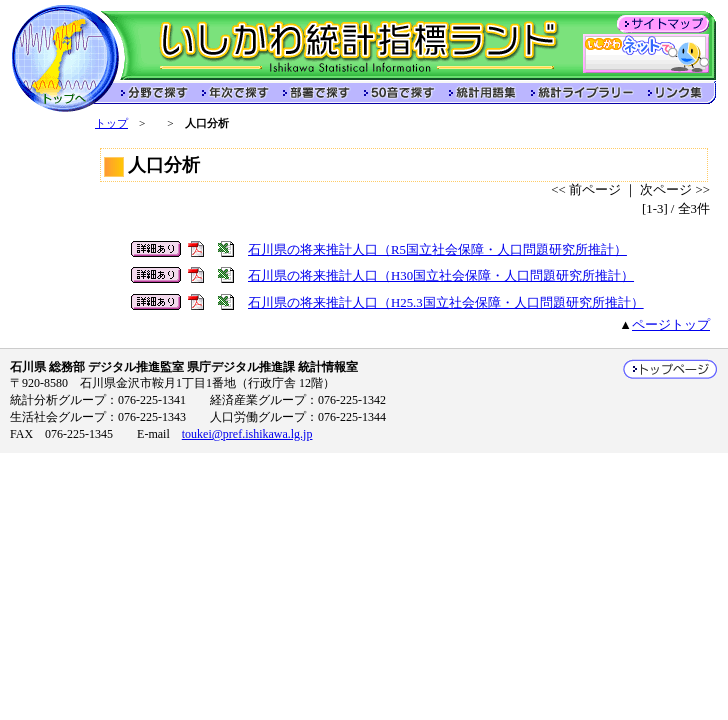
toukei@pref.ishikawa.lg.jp (247, 434)
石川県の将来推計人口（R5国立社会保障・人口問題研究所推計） (437, 250)
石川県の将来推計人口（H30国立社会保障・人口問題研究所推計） (441, 276)
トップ (111, 123)
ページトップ (671, 325)
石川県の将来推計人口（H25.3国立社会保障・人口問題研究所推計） (446, 303)
